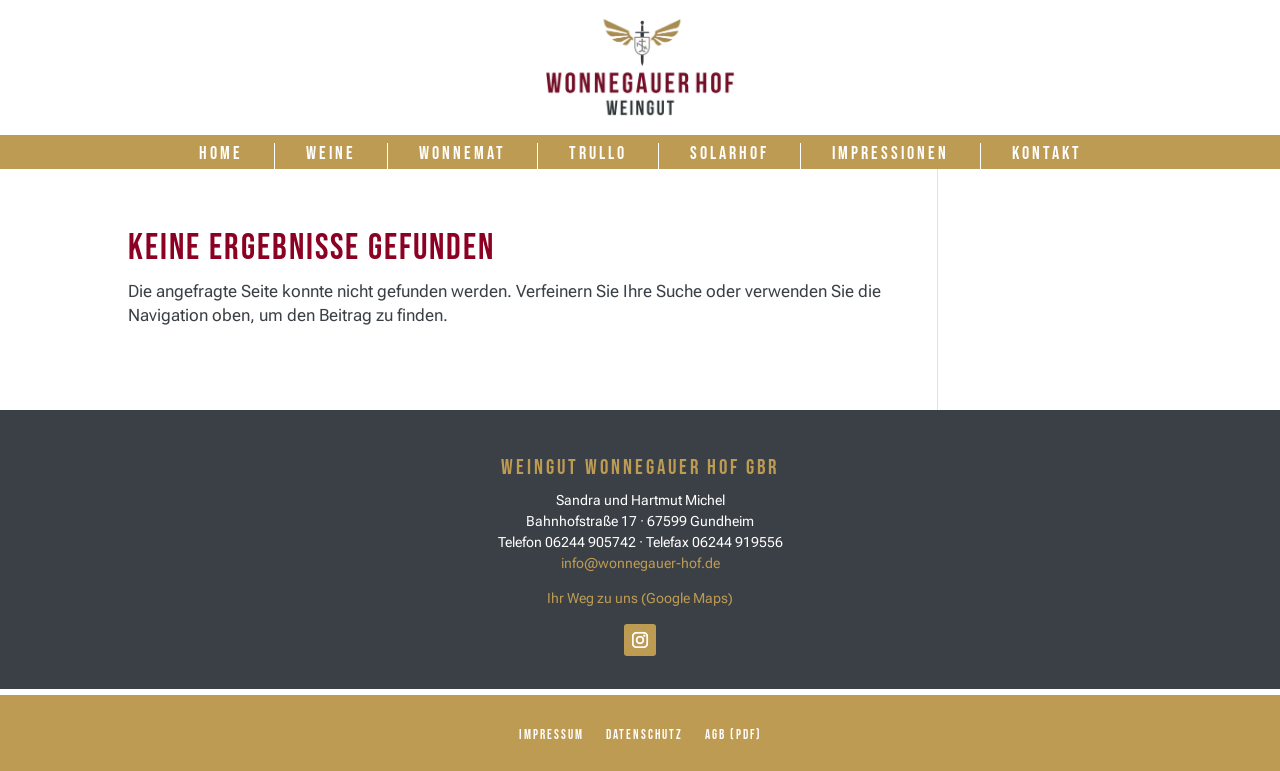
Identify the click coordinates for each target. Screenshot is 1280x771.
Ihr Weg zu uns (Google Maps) (640, 598)
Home (221, 153)
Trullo (598, 153)
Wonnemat (462, 153)
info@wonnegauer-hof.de (640, 563)
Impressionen (890, 153)
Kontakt (1047, 153)
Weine (331, 153)
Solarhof (729, 153)
